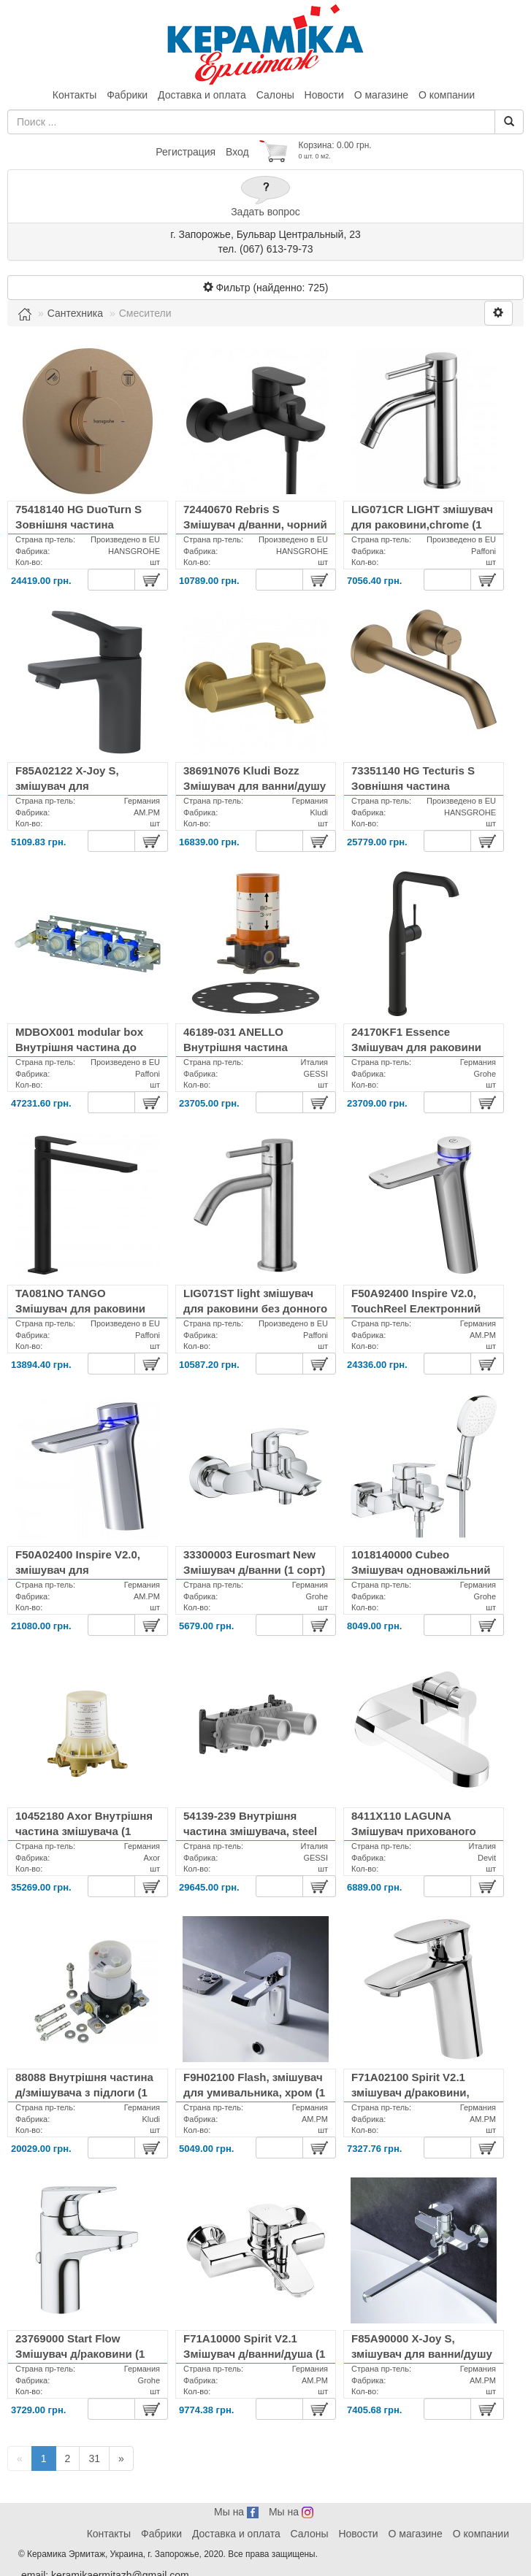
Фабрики (127, 95)
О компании (447, 95)
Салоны (275, 95)
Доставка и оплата (202, 95)
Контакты (74, 95)
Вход (237, 152)
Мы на (236, 2512)
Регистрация (185, 152)
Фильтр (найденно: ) (266, 287)
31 (94, 2458)
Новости (324, 95)
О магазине (381, 95)
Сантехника (75, 313)
